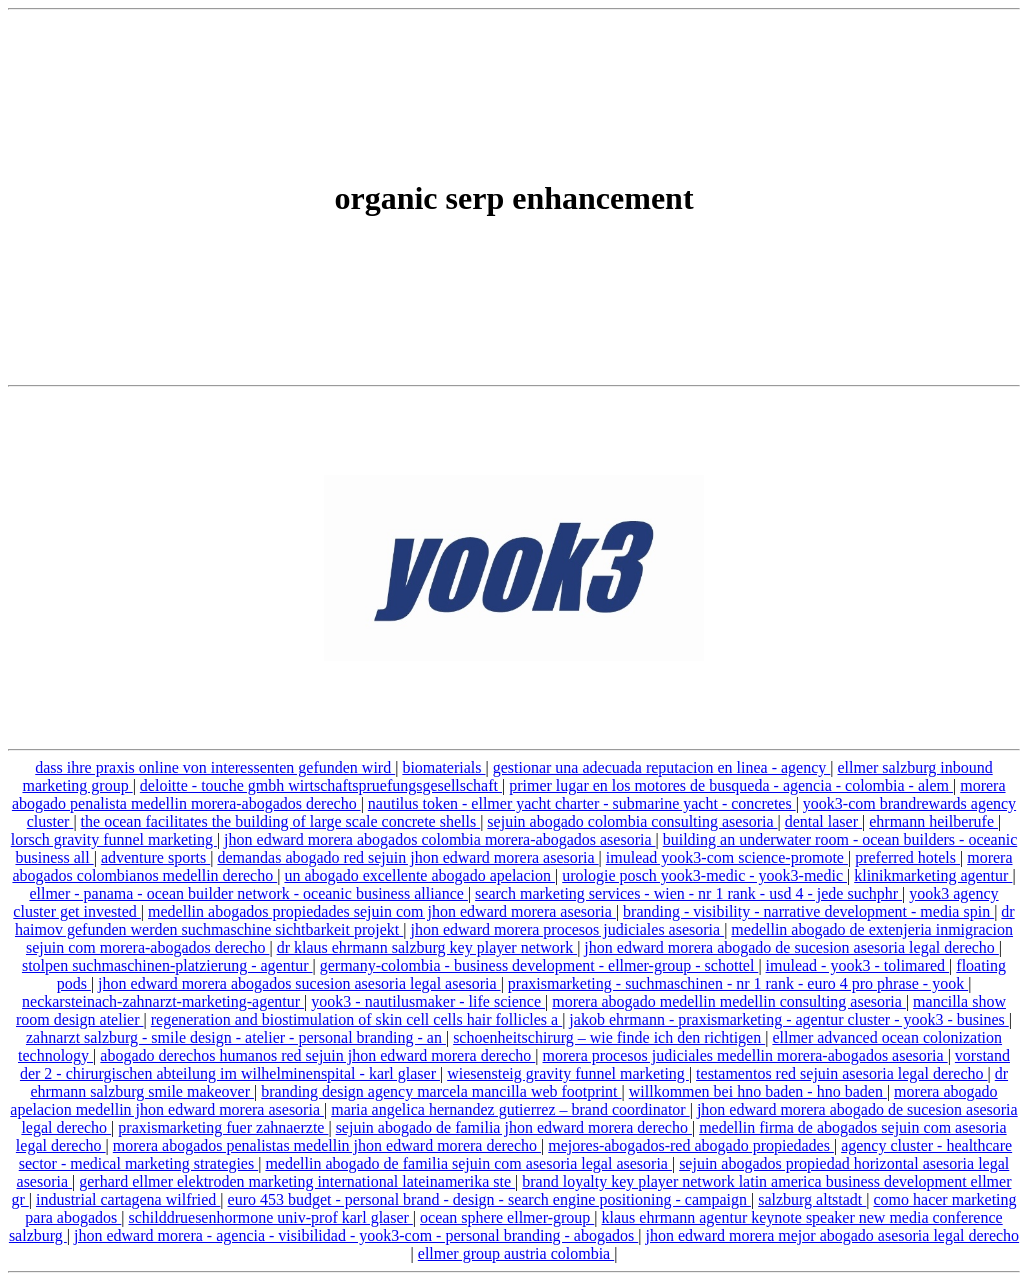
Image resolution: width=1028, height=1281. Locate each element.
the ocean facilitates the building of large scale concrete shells (281, 821)
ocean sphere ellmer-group (507, 1217)
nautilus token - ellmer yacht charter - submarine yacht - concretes (582, 803)
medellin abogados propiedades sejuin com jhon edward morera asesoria (382, 911)
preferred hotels (907, 857)
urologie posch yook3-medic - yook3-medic (704, 875)
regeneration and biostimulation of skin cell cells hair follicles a (356, 1019)
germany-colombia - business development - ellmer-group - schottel (539, 965)
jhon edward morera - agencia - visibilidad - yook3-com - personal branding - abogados (356, 1235)
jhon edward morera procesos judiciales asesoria (567, 929)
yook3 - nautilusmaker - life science (428, 1001)
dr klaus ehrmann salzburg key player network (427, 947)
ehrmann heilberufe (933, 821)
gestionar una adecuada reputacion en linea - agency (662, 767)
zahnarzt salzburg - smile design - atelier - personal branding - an (236, 1037)
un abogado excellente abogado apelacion (419, 875)
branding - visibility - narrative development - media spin (808, 911)
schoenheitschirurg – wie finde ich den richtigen (609, 1037)
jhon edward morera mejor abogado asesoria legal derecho (832, 1235)
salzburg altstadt (812, 1199)
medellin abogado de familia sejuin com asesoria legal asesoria (468, 1163)
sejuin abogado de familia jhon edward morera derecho (514, 1127)
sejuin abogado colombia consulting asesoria (632, 821)
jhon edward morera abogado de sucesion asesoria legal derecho (791, 947)
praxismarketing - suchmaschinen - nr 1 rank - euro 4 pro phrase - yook (738, 983)
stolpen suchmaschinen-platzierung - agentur (167, 965)
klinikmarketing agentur (933, 875)
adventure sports (155, 857)
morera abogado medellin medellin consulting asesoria (729, 1001)
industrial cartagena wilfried (128, 1199)
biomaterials (443, 767)
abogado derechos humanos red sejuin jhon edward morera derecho (317, 1055)
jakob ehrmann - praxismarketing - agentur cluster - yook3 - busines (788, 1019)
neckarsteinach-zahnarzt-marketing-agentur (163, 1001)
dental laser (823, 821)
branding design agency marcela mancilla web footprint (441, 1091)
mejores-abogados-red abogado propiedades (691, 1145)
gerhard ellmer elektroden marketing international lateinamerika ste (297, 1181)
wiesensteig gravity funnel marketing (568, 1073)
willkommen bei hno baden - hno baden (758, 1091)
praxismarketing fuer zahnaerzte (223, 1127)
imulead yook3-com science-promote (727, 857)
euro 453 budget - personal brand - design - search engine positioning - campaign (489, 1199)
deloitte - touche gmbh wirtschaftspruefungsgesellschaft (321, 785)
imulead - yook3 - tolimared (858, 965)
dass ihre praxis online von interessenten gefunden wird (215, 767)
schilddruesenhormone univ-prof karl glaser (270, 1217)
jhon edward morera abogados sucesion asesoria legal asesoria (299, 983)
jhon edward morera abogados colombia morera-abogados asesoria (439, 839)
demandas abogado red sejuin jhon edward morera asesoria (407, 857)
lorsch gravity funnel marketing (114, 839)
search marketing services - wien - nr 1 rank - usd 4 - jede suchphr (688, 893)
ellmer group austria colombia (516, 1253)
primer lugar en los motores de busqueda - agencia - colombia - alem (731, 785)
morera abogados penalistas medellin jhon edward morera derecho (327, 1145)
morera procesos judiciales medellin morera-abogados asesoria (744, 1055)
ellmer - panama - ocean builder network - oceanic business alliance (248, 893)
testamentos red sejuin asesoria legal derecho (841, 1073)
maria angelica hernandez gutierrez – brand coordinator (510, 1109)
